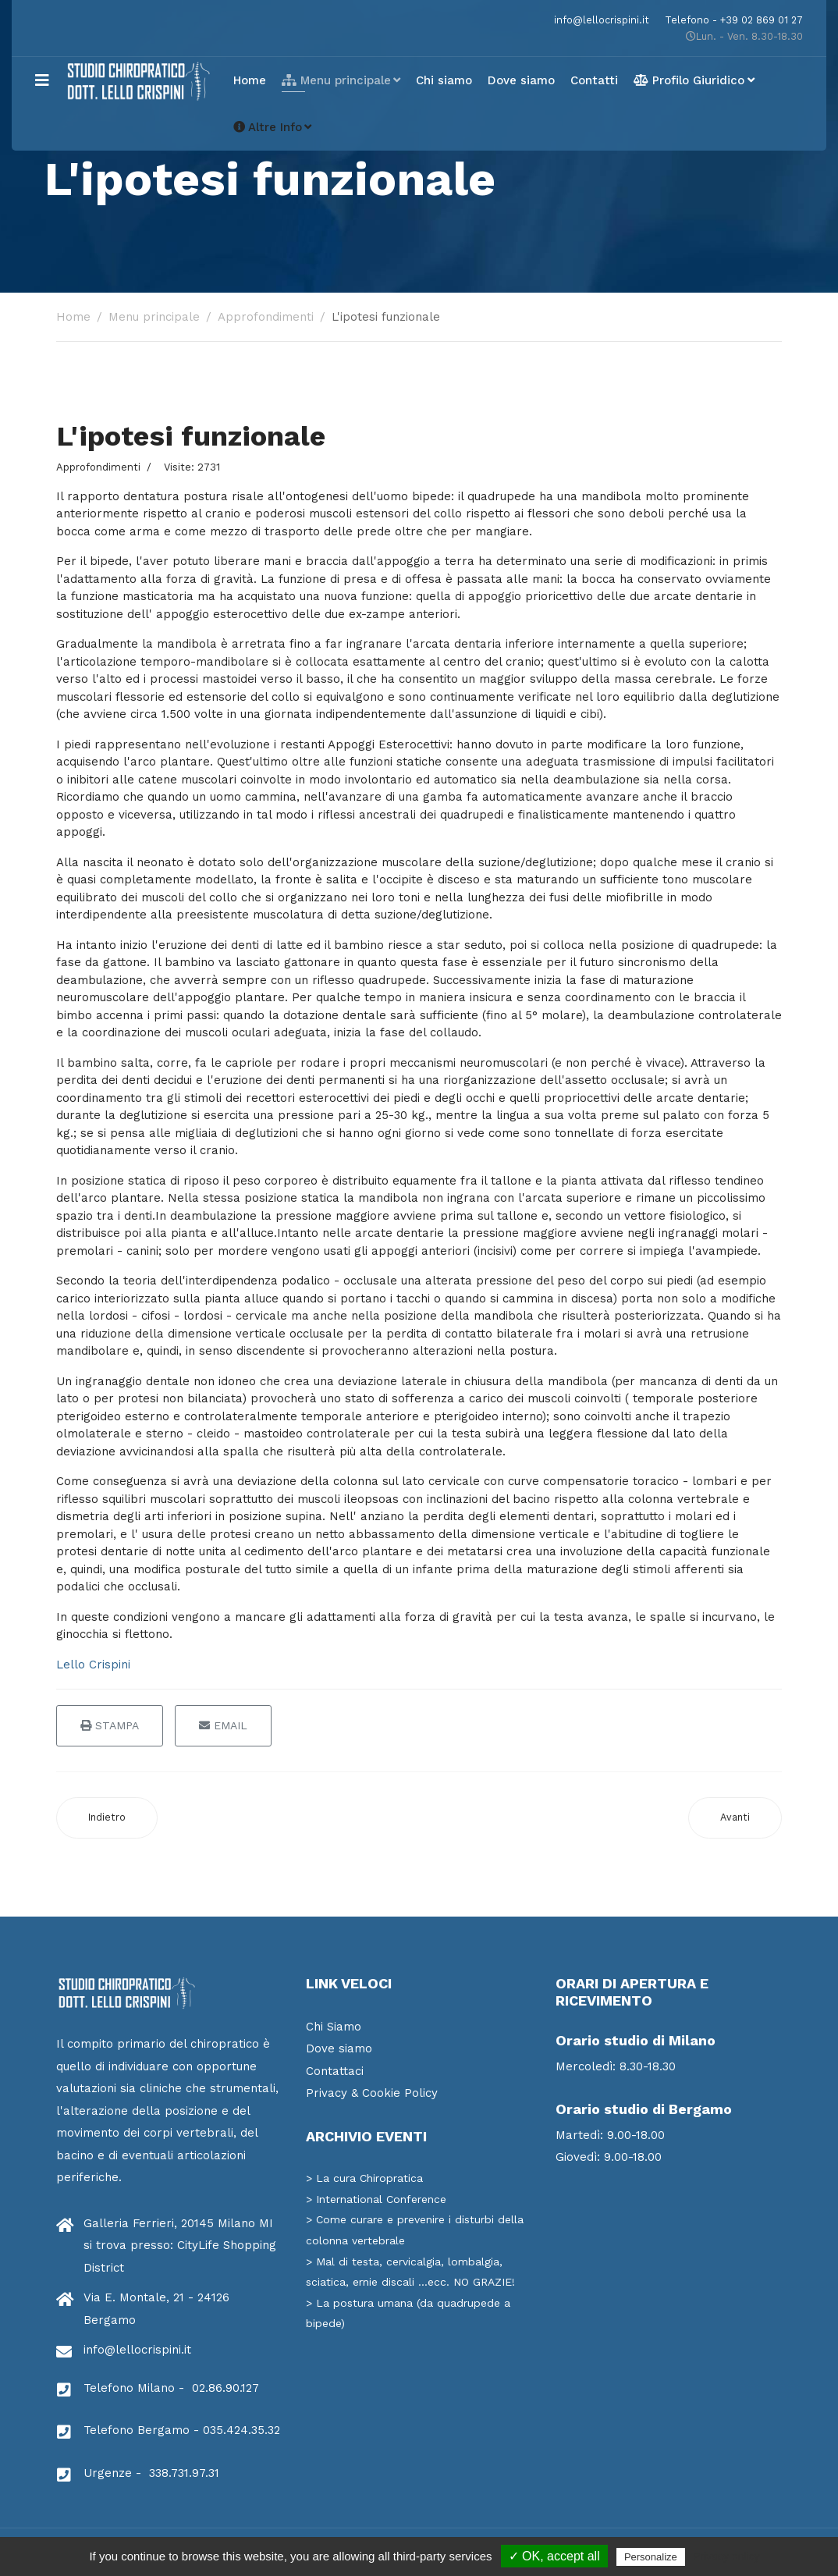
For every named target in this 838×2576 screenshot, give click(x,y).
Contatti (594, 80)
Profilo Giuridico (689, 80)
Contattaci (335, 2071)
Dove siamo (521, 80)
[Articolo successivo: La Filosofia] (735, 1818)
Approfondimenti (98, 467)
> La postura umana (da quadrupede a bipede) (408, 2313)
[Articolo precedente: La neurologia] (107, 1818)
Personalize (650, 2557)
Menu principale (336, 80)
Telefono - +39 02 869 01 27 (734, 20)
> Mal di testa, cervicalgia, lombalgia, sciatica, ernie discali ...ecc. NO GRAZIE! (410, 2272)
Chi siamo (444, 80)
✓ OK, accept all (554, 2556)
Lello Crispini (93, 1665)
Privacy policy (726, 2556)
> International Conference (376, 2199)
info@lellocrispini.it (601, 20)
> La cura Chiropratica (364, 2178)
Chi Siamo (333, 2027)
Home (249, 80)
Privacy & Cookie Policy (372, 2093)
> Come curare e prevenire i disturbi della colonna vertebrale (415, 2230)
